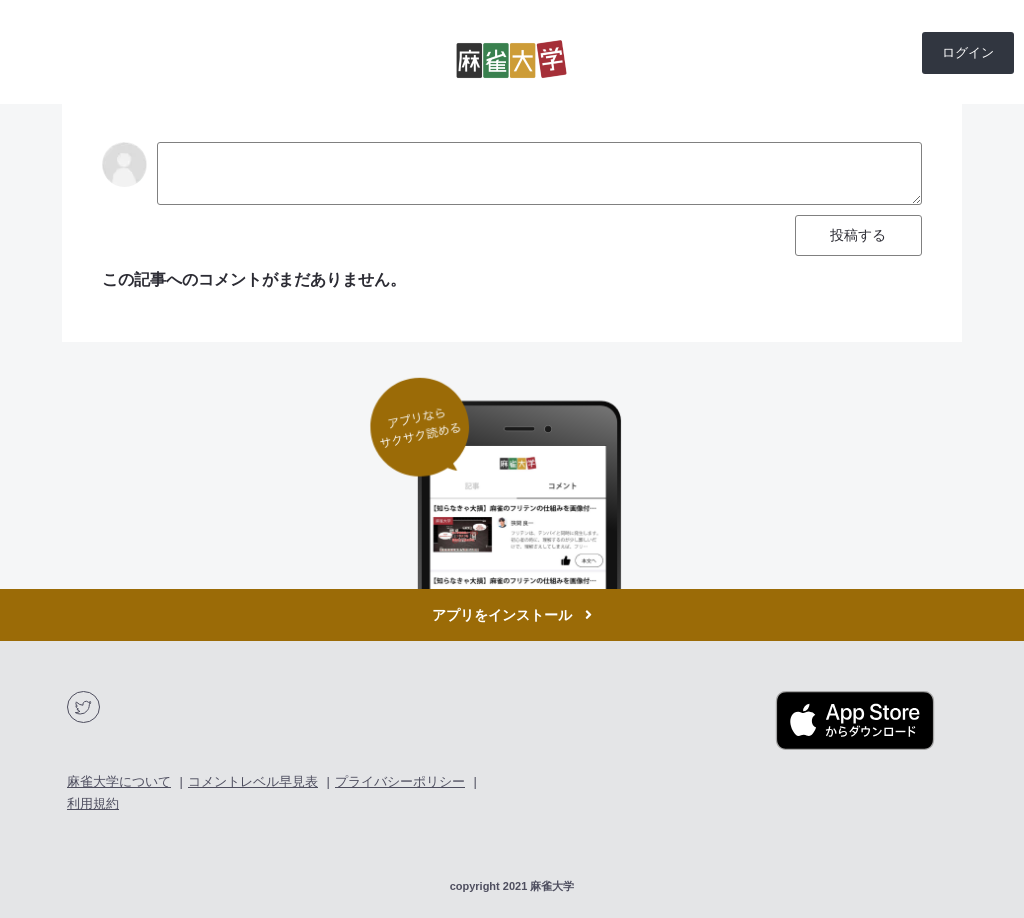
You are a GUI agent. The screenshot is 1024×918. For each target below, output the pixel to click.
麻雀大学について (119, 781)
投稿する (858, 235)
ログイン (968, 52)
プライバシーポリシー (400, 781)
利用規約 (93, 803)
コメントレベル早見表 (253, 781)
